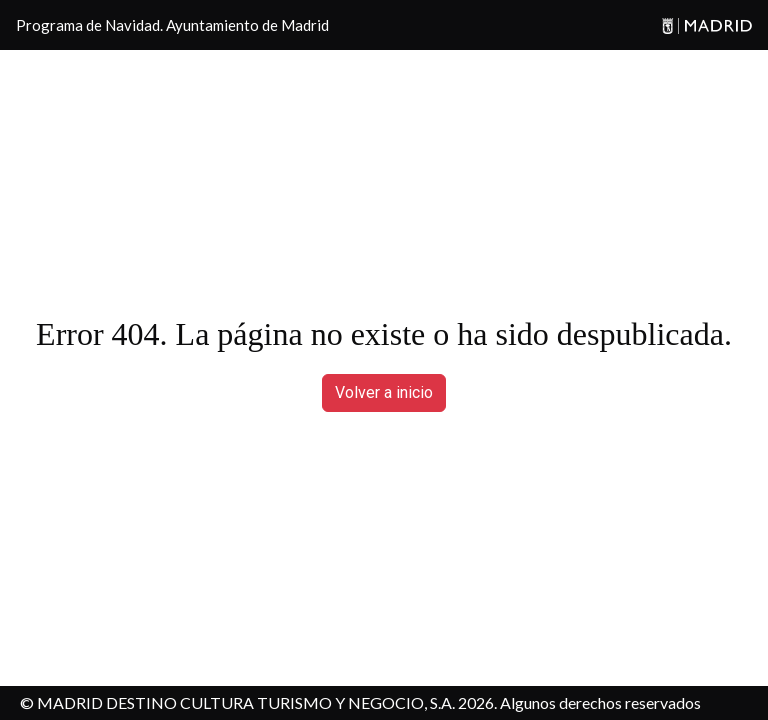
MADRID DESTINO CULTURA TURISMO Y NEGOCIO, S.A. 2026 (265, 702)
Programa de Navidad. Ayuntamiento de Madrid (172, 25)
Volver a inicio (384, 392)
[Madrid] (704, 25)
